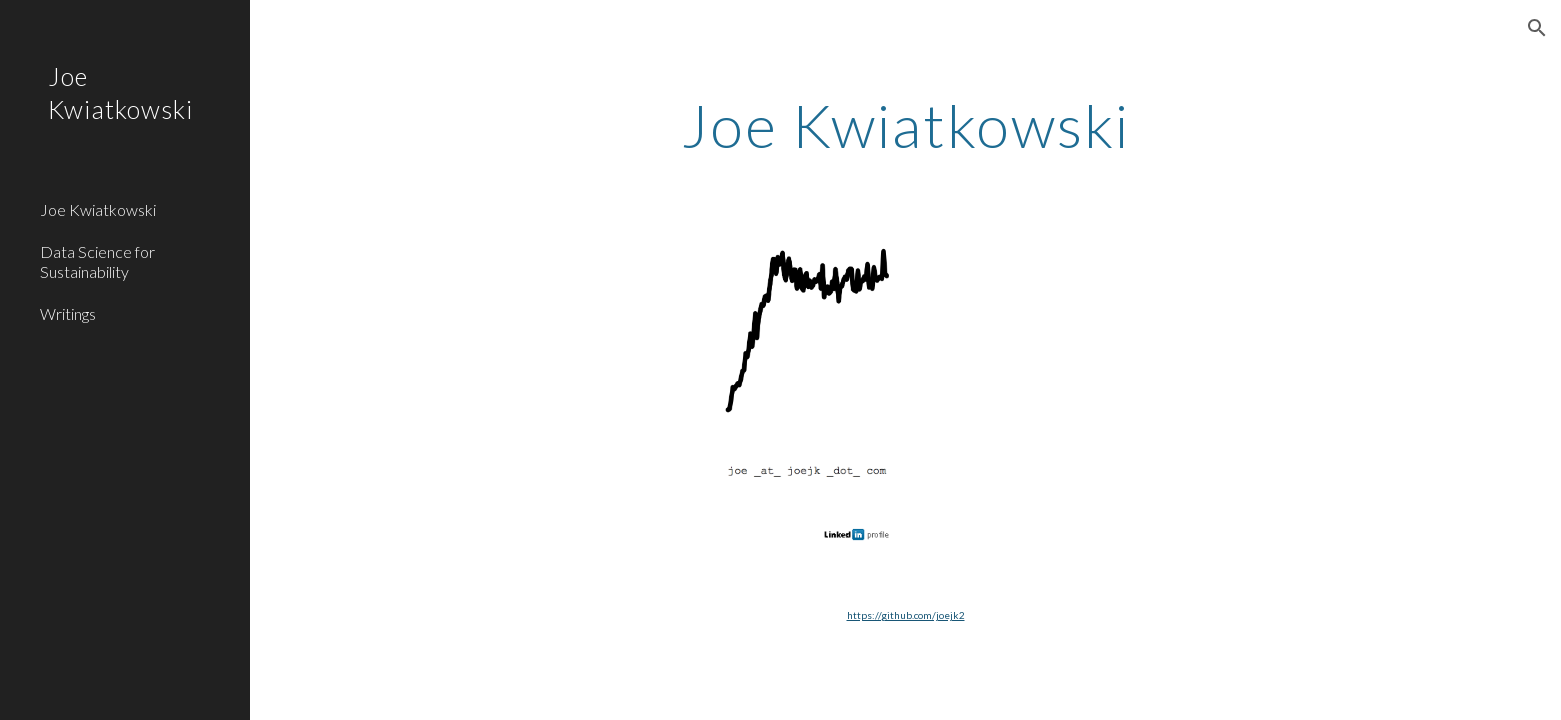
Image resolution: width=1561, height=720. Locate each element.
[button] (1537, 28)
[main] (906, 125)
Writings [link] (68, 313)
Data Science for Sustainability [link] (97, 261)
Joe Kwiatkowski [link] (98, 209)
